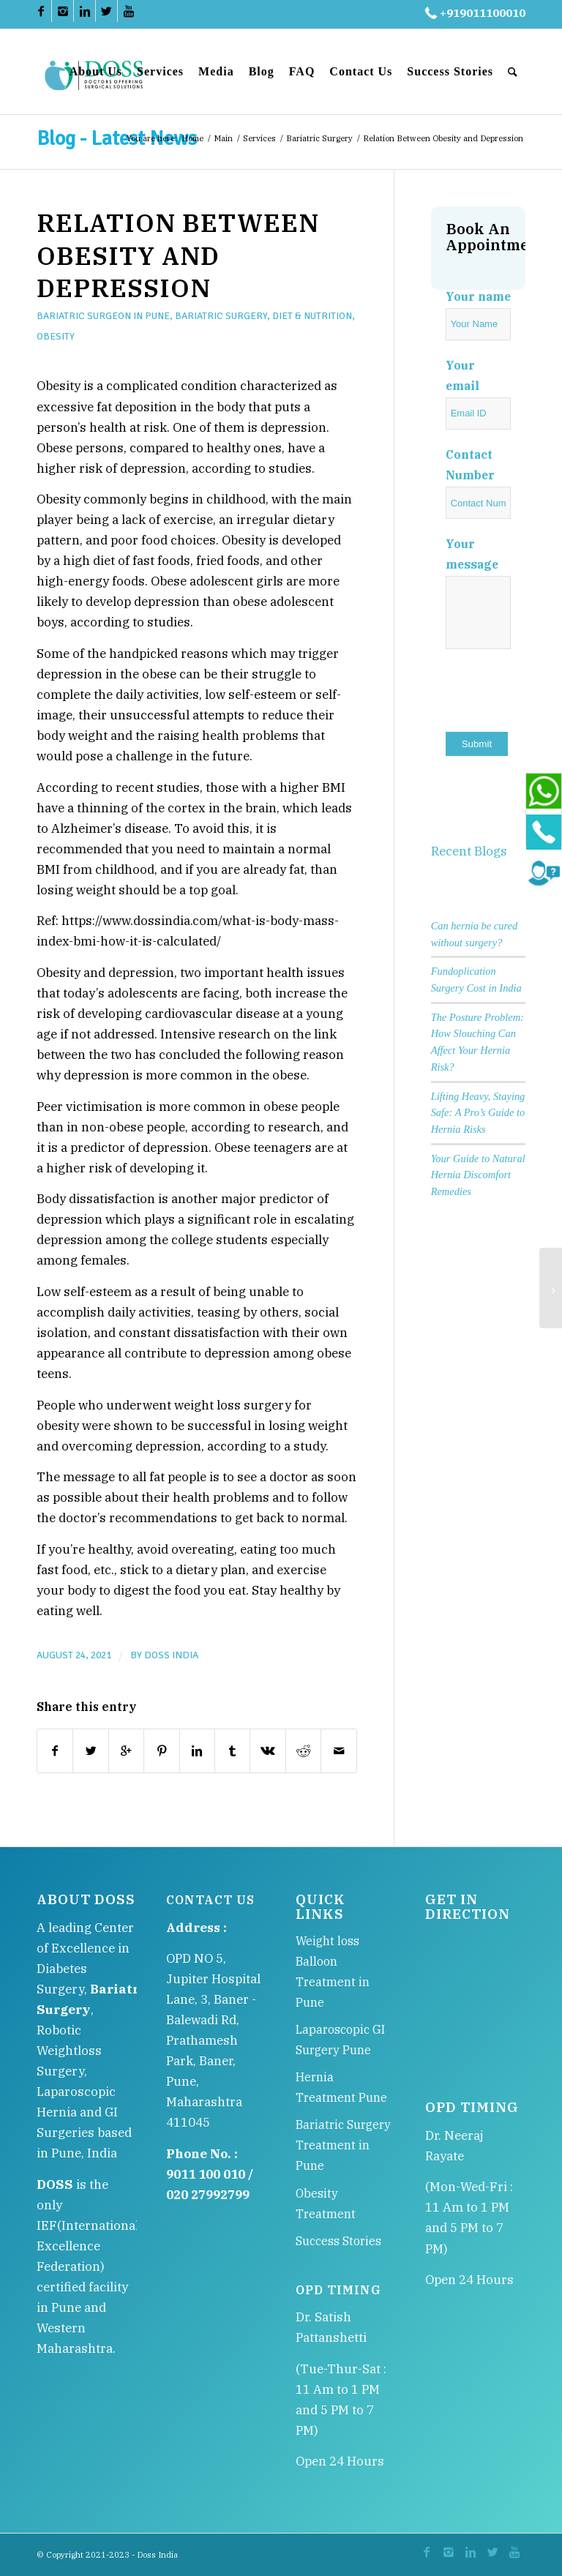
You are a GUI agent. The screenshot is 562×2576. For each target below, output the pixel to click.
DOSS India (171, 1655)
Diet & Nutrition (312, 316)
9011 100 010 (205, 2174)
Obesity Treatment (326, 2203)
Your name (478, 296)
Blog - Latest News (117, 138)
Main (223, 138)
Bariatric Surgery (319, 138)
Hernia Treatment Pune (341, 2087)
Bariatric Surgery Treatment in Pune (343, 2145)
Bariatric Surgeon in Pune (103, 316)
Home (192, 138)
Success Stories (338, 2241)
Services (259, 138)
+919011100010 (473, 13)
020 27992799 (208, 2195)
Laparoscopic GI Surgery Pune (340, 2039)
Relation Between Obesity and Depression (178, 254)
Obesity (56, 336)
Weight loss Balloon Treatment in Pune (333, 1971)
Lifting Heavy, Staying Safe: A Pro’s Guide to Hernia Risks (478, 1112)
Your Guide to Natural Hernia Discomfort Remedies (478, 1175)
